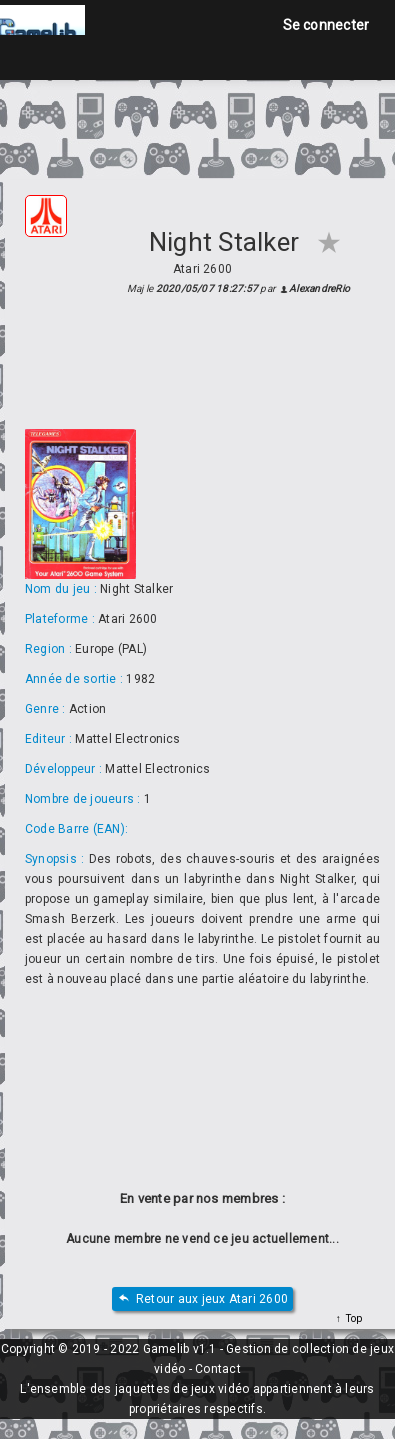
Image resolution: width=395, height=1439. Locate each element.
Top (351, 1318)
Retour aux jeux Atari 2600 (202, 1299)
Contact (218, 1369)
